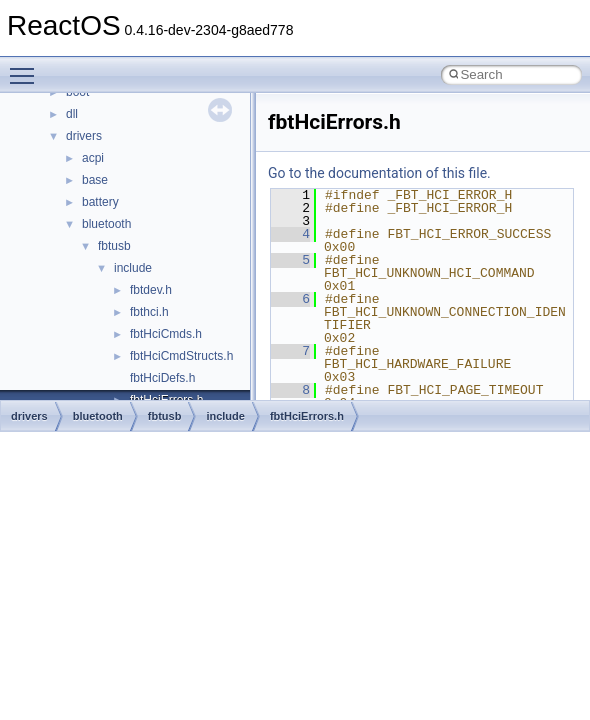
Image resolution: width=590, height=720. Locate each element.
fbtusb (114, 246)
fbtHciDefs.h (162, 378)
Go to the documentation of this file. (379, 173)
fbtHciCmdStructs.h (181, 356)
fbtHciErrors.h (307, 416)
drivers (84, 136)
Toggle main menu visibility (27, 67)
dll (72, 114)
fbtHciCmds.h (166, 334)
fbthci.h (149, 312)
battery (100, 202)
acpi (93, 158)
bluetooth (106, 224)
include (133, 268)
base (95, 180)
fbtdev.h (151, 290)
